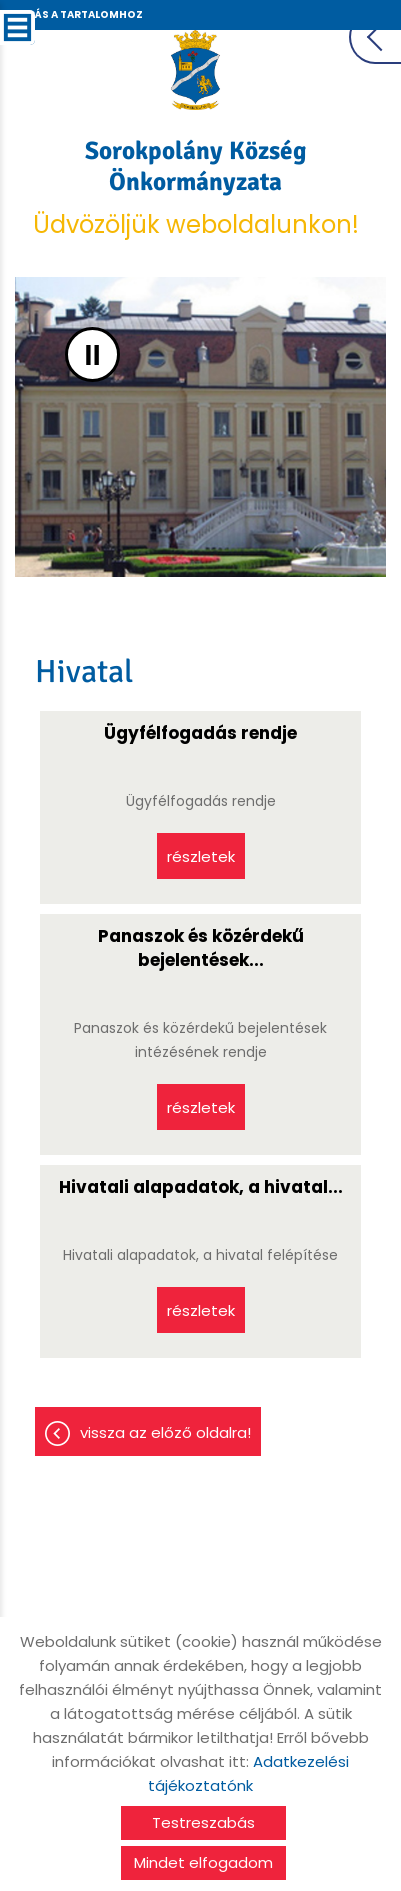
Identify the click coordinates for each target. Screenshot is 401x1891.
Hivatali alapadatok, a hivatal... (201, 1187)
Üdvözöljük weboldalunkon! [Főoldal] (195, 188)
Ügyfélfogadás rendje (200, 733)
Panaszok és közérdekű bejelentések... (201, 948)
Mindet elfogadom (203, 1862)
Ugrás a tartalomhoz (77, 14)
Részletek (201, 856)
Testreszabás (203, 1822)
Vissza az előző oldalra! (165, 1432)
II (92, 354)
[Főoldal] (195, 70)
